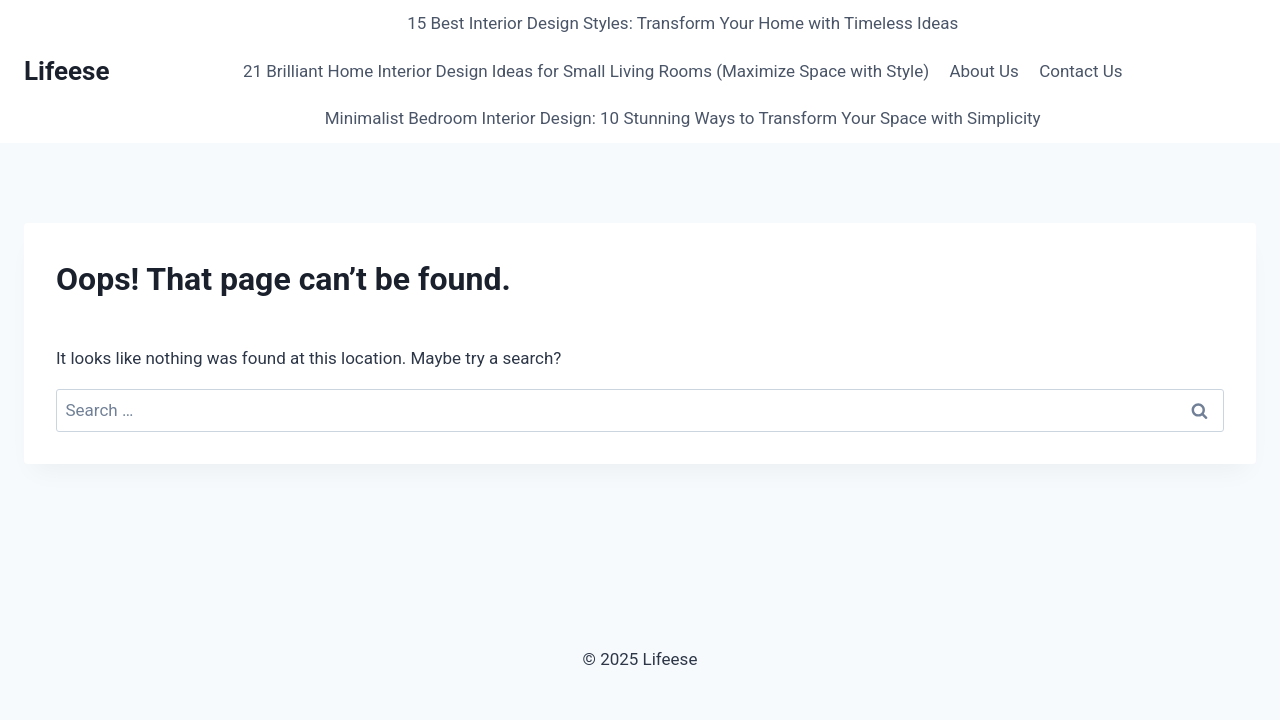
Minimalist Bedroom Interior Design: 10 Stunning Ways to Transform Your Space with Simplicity (683, 118)
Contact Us (1080, 71)
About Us (983, 71)
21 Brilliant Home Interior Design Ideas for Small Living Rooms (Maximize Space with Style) (586, 71)
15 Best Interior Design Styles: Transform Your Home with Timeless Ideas (682, 23)
